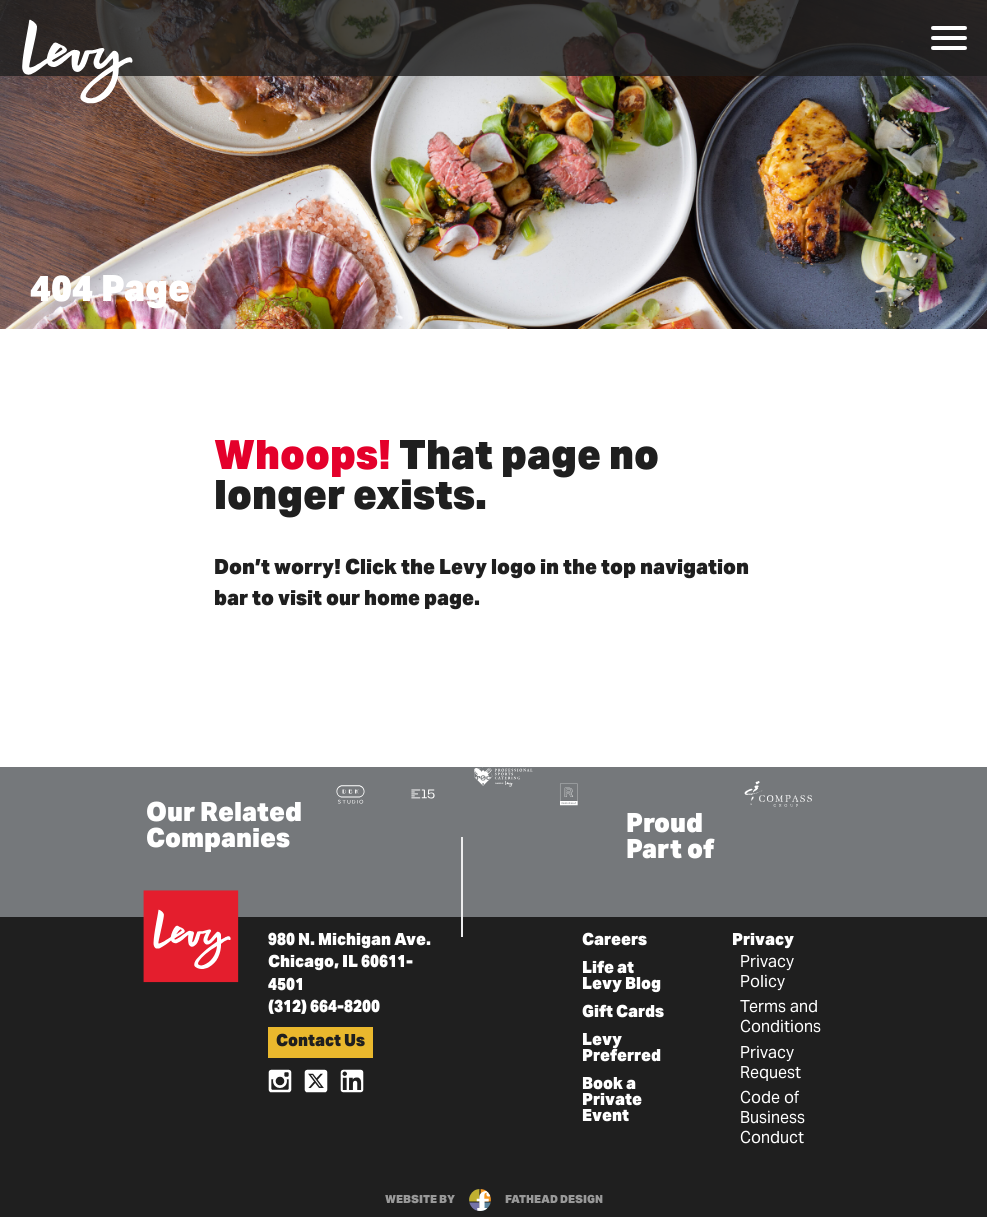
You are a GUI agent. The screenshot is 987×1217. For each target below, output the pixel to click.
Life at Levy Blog (621, 977)
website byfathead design (494, 1200)
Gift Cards (623, 1013)
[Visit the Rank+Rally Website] (569, 793)
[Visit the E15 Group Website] (423, 793)
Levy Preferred (621, 1049)
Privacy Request (770, 1064)
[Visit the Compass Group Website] (778, 791)
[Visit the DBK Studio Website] (350, 793)
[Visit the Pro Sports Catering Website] (503, 775)
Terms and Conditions (780, 1018)
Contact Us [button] (320, 1042)
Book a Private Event (612, 1101)
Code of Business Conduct (772, 1119)
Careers (614, 941)
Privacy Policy (767, 973)
